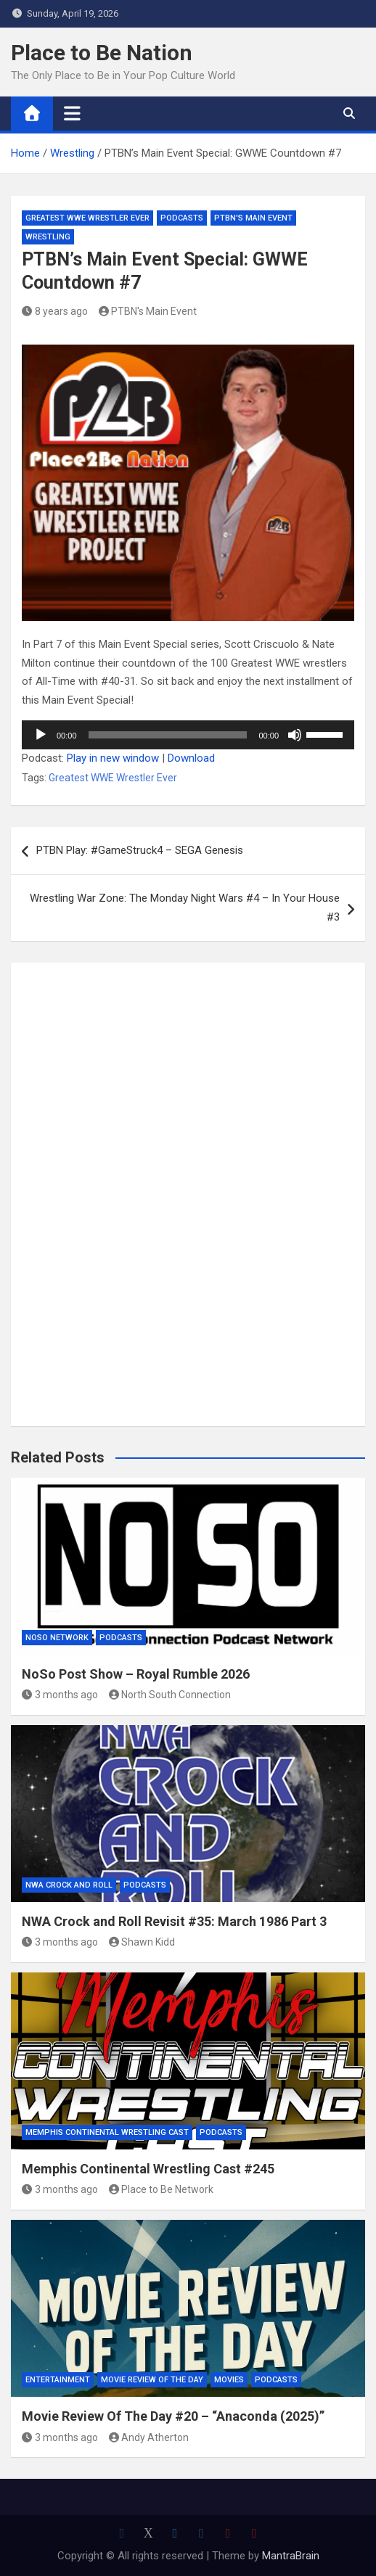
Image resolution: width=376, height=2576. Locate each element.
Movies (229, 2379)
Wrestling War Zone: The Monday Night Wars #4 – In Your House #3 (185, 907)
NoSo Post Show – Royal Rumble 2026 (136, 1674)
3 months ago (60, 1694)
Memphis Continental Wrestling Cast (107, 2132)
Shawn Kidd (142, 1942)
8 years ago (55, 311)
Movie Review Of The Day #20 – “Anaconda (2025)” (173, 2416)
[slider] (168, 734)
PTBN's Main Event (253, 218)
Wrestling (47, 237)
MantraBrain (290, 2555)
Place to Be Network (161, 2189)
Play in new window (113, 758)
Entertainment (57, 2379)
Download (191, 758)
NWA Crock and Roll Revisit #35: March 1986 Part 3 (174, 1921)
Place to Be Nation (101, 52)
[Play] (40, 735)
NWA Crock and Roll (69, 1885)
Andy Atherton (149, 2437)
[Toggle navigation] (72, 113)
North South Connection (170, 1694)
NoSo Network (57, 1637)
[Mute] (294, 735)
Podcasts (181, 218)
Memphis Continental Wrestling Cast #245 (148, 2168)
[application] (188, 734)
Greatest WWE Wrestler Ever (87, 218)
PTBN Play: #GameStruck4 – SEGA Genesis (139, 850)
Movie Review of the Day (152, 2379)
